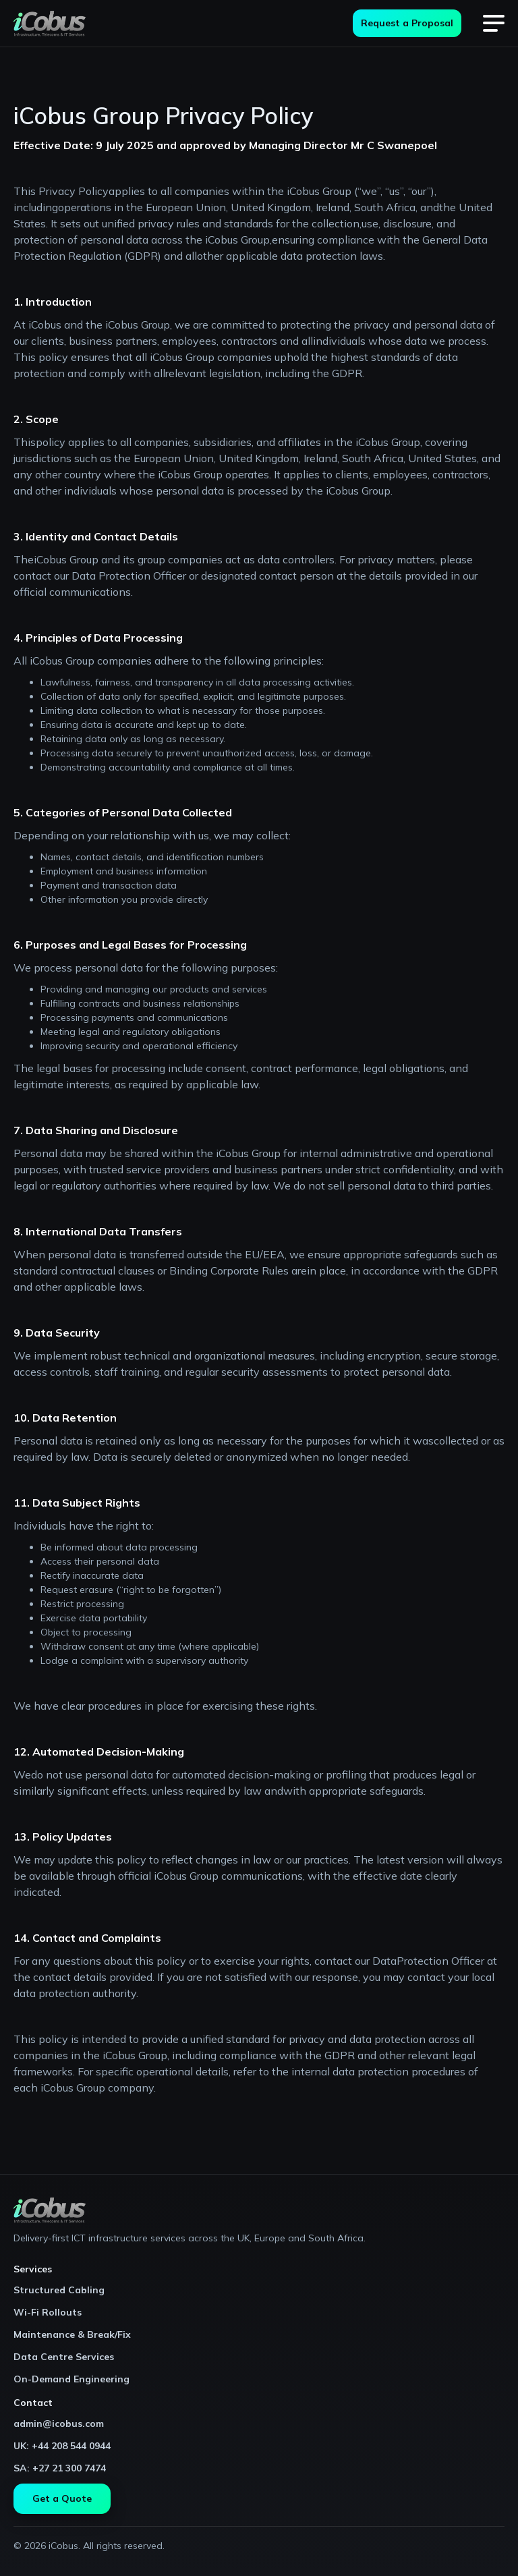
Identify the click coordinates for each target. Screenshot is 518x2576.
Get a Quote (62, 2498)
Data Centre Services (63, 2357)
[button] (494, 23)
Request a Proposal (407, 23)
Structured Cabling (59, 2290)
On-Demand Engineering (71, 2379)
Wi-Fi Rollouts (47, 2312)
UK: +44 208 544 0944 (62, 2446)
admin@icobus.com (58, 2423)
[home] (49, 23)
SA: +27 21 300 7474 (59, 2468)
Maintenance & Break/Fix (72, 2334)
